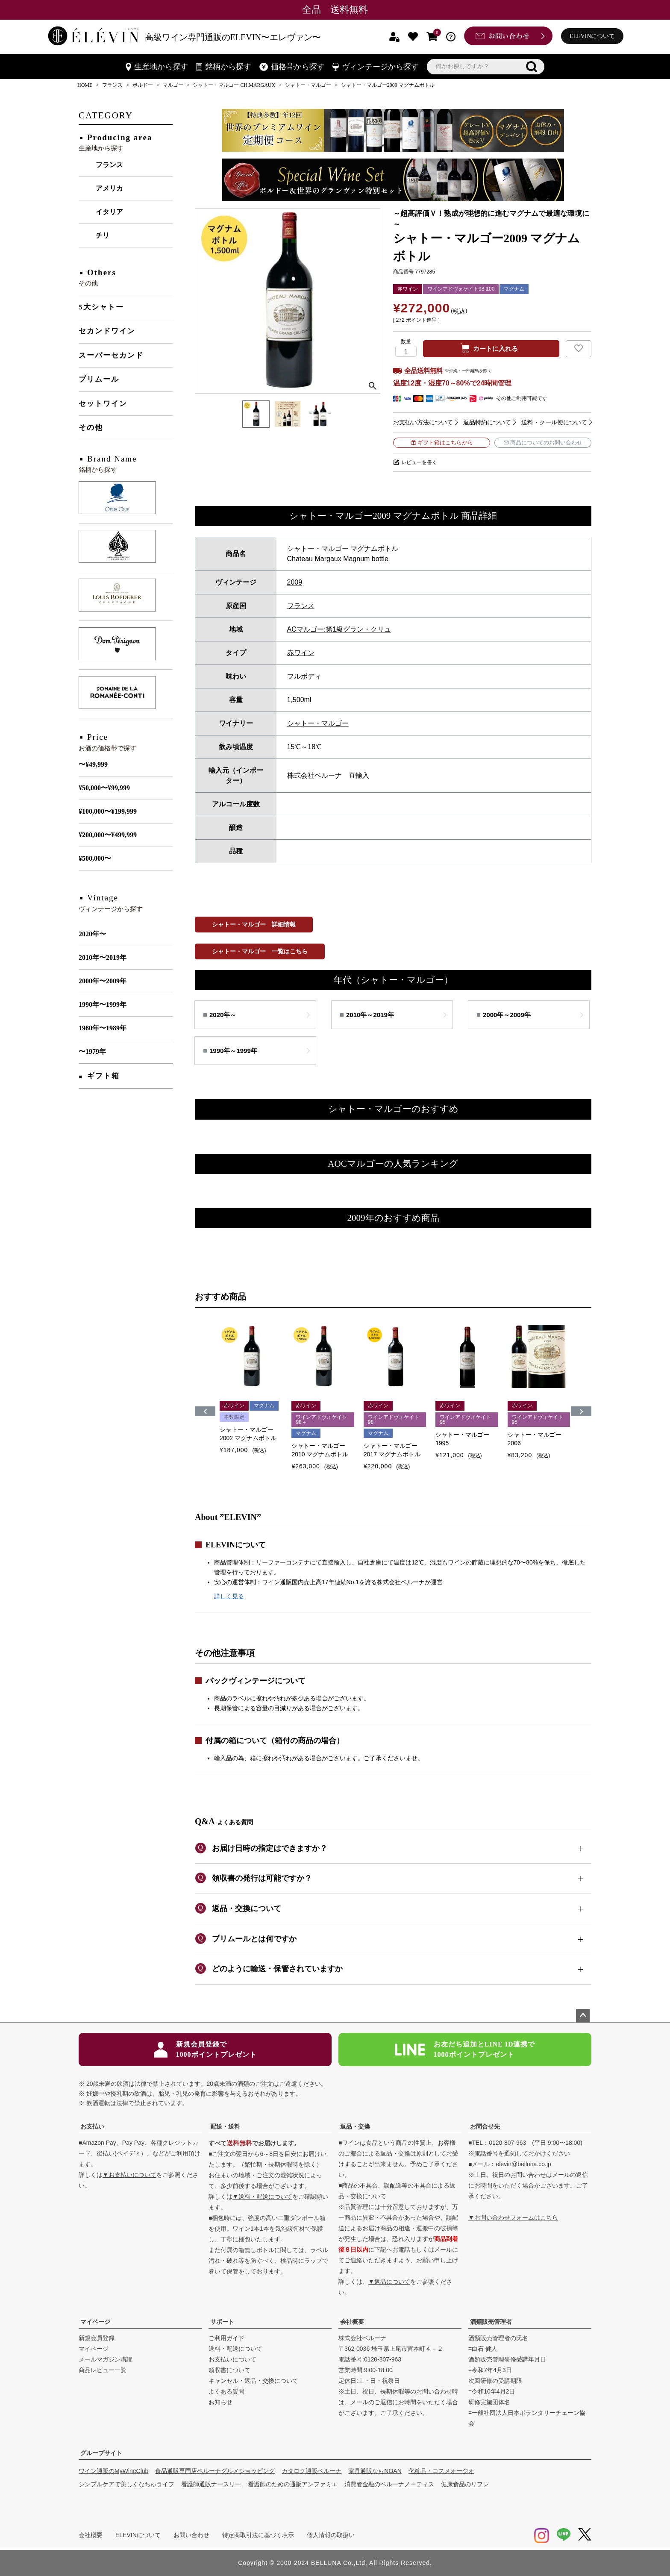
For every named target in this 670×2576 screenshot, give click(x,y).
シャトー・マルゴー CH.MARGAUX (234, 85)
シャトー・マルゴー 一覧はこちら (260, 951)
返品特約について (487, 422)
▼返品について (389, 2281)
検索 (531, 66)
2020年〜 (92, 934)
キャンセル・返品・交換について (253, 2380)
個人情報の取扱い (331, 2535)
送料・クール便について (554, 422)
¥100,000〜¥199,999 (108, 811)
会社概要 (352, 2321)
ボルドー (142, 85)
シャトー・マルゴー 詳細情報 (254, 924)
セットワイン (103, 404)
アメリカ (109, 188)
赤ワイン (300, 652)
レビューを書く (419, 462)
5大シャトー (101, 307)
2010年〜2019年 (102, 957)
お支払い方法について (423, 422)
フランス (112, 85)
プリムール (99, 379)
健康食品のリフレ (465, 2484)
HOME (84, 85)
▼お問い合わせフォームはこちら (513, 2217)
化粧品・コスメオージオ (441, 2470)
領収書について (229, 2370)
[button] (205, 1411)
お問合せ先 (485, 2126)
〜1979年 (92, 1051)
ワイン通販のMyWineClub (113, 2470)
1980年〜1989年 (102, 1028)
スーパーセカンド (111, 355)
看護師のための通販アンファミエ (293, 2484)
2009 (295, 582)
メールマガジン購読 (105, 2359)
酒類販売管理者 (491, 2321)
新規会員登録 (97, 2338)
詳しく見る (229, 1596)
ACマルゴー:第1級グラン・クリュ (339, 629)
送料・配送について (235, 2348)
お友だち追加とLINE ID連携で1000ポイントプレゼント (465, 2049)
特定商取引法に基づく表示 (258, 2535)
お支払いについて (232, 2359)
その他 (91, 427)
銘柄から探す (223, 66)
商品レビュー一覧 (102, 2370)
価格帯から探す (292, 66)
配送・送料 (225, 2126)
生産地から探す (157, 66)
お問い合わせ (191, 2535)
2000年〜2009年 (102, 981)
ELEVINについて (592, 36)
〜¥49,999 (93, 764)
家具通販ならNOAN (374, 2470)
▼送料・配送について (262, 2196)
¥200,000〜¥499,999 (108, 834)
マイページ (95, 2321)
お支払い (92, 2126)
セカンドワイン (107, 331)
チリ (102, 235)
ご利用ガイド (226, 2338)
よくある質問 (226, 2391)
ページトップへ (583, 2016)
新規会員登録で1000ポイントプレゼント (205, 2049)
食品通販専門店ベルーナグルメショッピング (215, 2470)
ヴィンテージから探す (375, 66)
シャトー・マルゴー (308, 85)
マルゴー (173, 85)
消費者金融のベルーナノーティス (389, 2484)
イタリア (109, 211)
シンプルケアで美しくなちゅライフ (126, 2484)
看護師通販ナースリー (211, 2484)
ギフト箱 (103, 1076)
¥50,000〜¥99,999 (104, 787)
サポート (222, 2321)
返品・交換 (355, 2126)
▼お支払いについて (129, 2174)
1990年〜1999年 (102, 1004)
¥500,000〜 (95, 858)
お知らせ (220, 2402)
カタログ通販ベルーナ (311, 2470)
